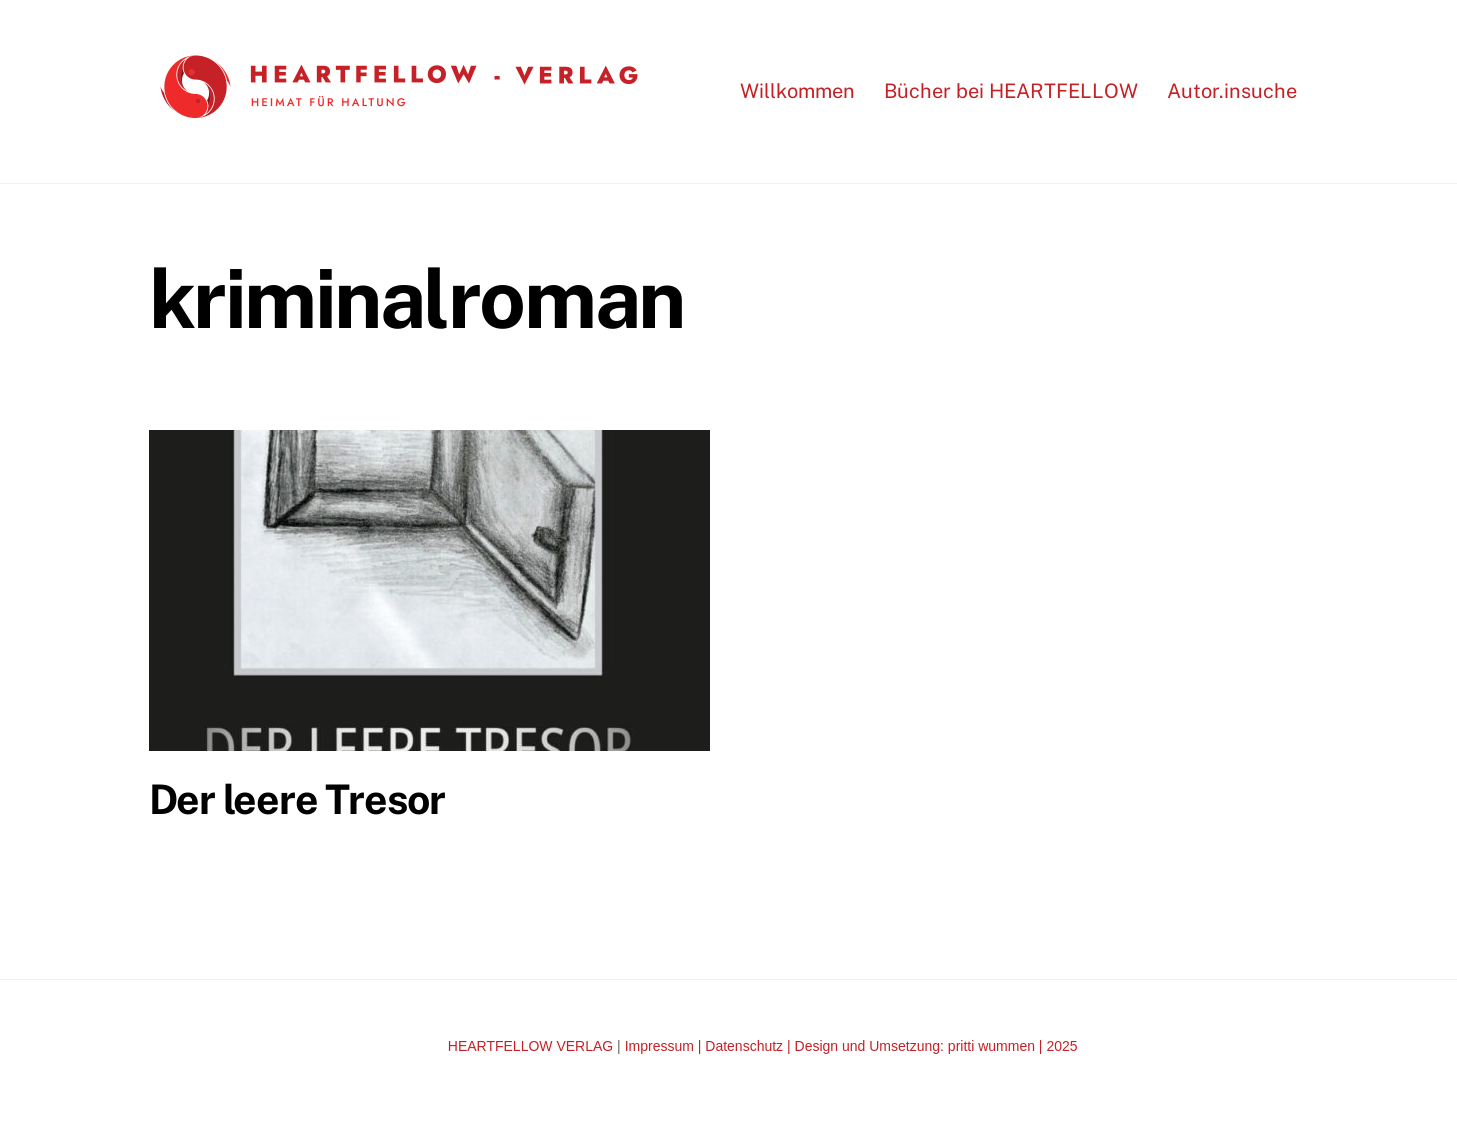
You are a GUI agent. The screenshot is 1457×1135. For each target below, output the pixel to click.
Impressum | (665, 1046)
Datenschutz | (749, 1046)
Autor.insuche (1232, 91)
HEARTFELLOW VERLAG (530, 1046)
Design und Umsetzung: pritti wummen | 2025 (936, 1046)
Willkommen (797, 91)
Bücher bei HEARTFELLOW (1011, 91)
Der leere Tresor (297, 799)
